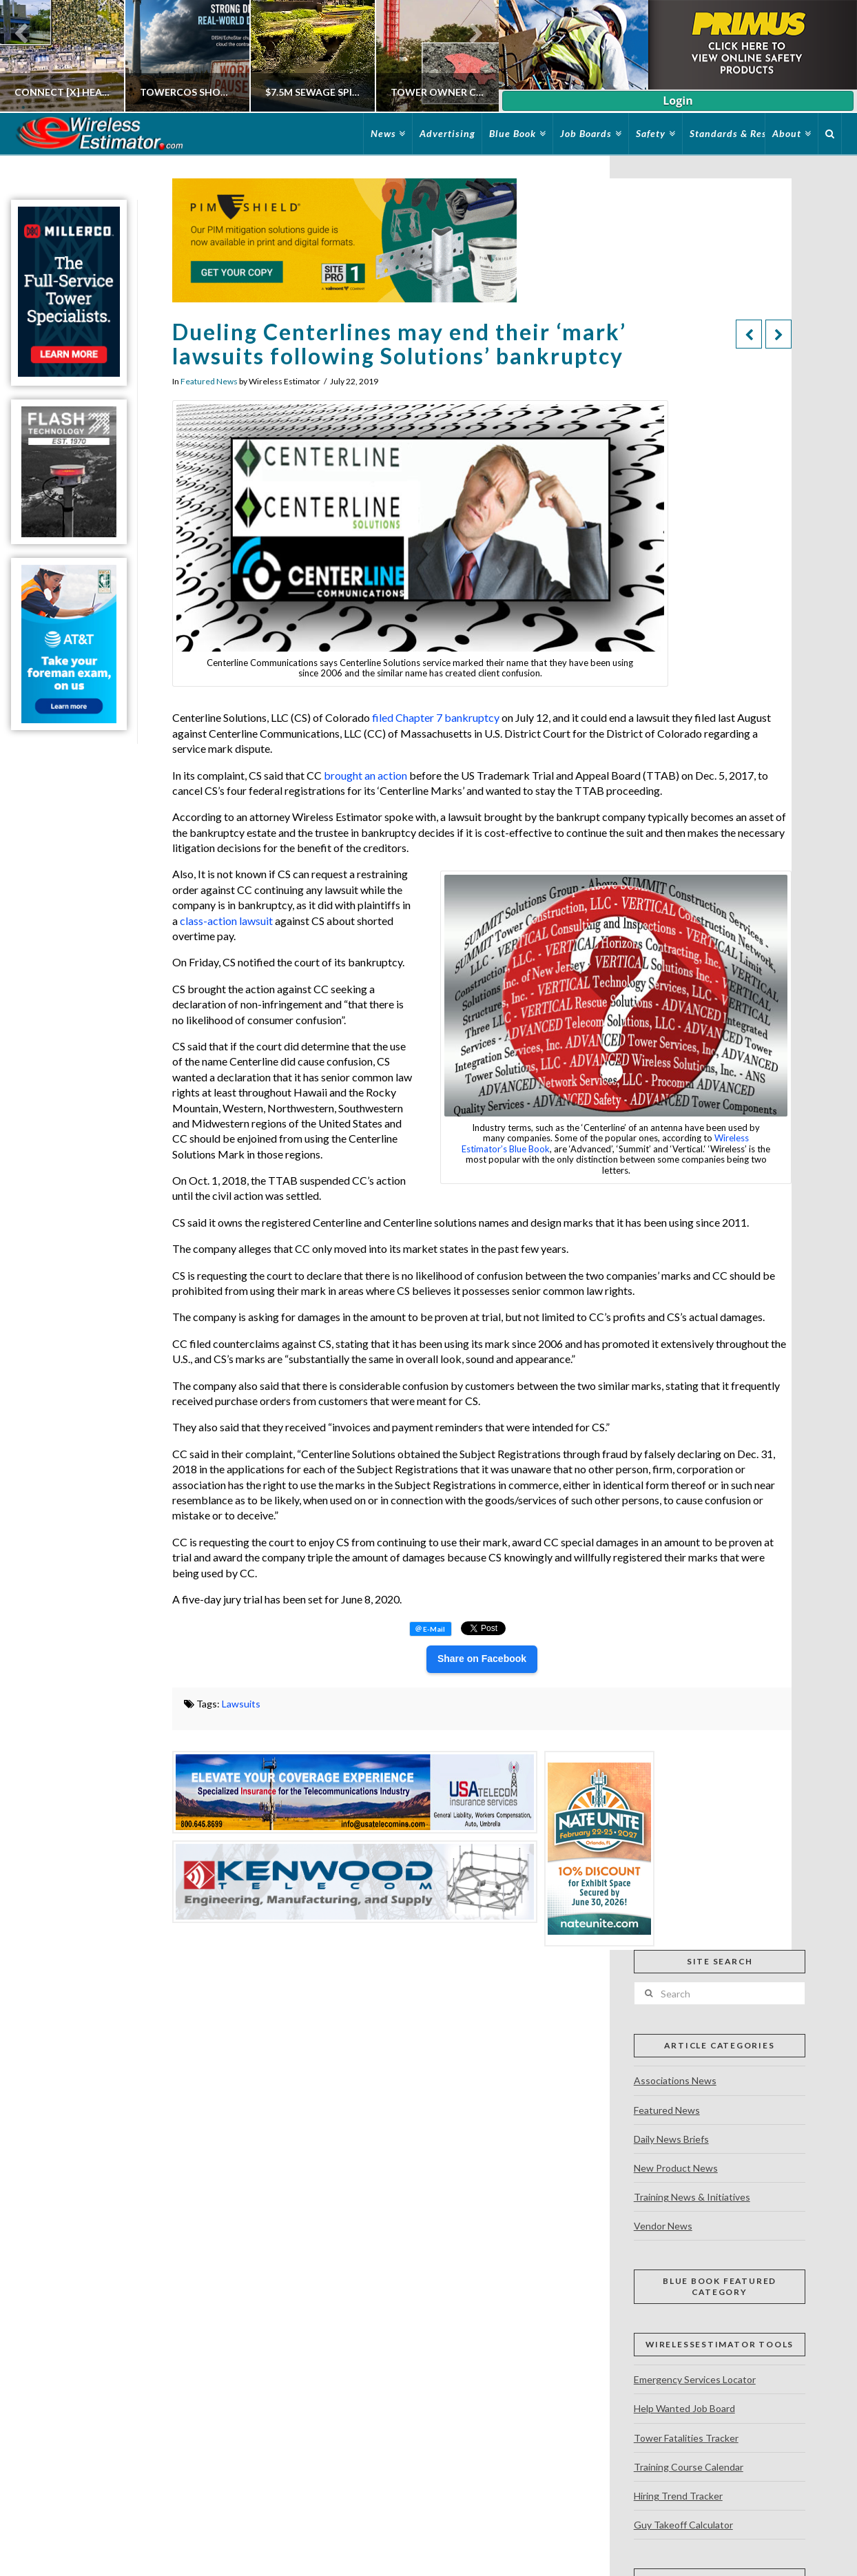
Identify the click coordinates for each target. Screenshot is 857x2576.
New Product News (676, 2168)
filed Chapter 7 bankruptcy (435, 717)
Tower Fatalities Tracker (686, 2438)
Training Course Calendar (688, 2467)
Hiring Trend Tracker (678, 2496)
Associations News (675, 2080)
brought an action (365, 775)
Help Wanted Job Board (684, 2408)
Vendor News (663, 2226)
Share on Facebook (481, 1658)
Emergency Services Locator (695, 2379)
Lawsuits (241, 1704)
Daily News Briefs (671, 2139)
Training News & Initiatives (692, 2197)
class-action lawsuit (226, 920)
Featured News (209, 381)
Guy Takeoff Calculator (683, 2525)
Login (677, 100)
